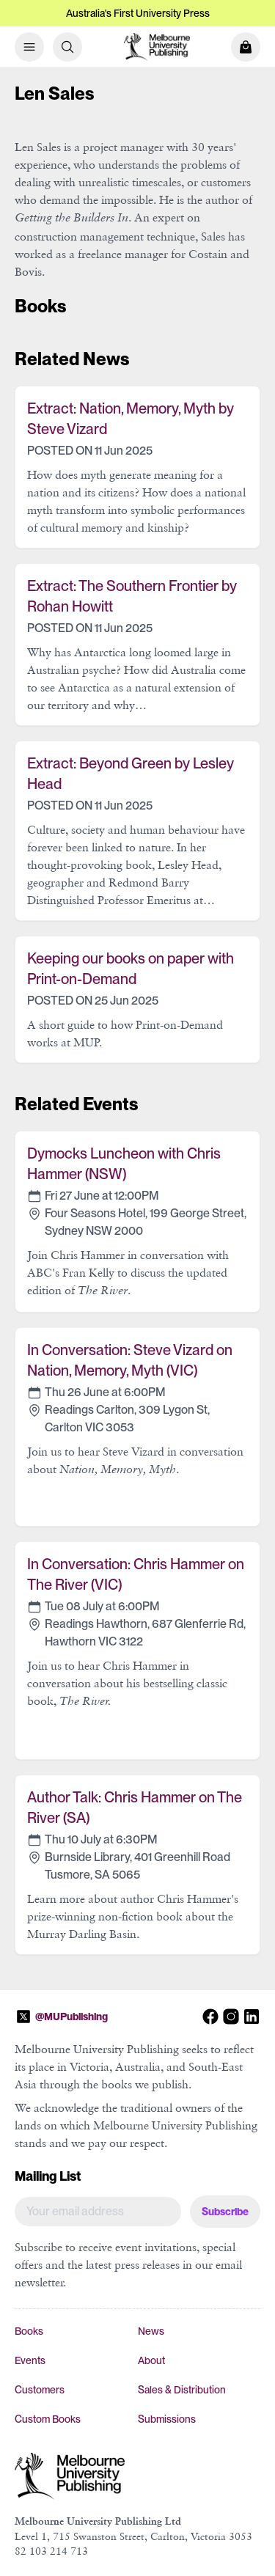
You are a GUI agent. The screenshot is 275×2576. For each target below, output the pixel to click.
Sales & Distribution (182, 2390)
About (151, 2360)
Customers (40, 2390)
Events (30, 2360)
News (151, 2331)
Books (29, 2331)
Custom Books (48, 2419)
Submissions (167, 2419)
